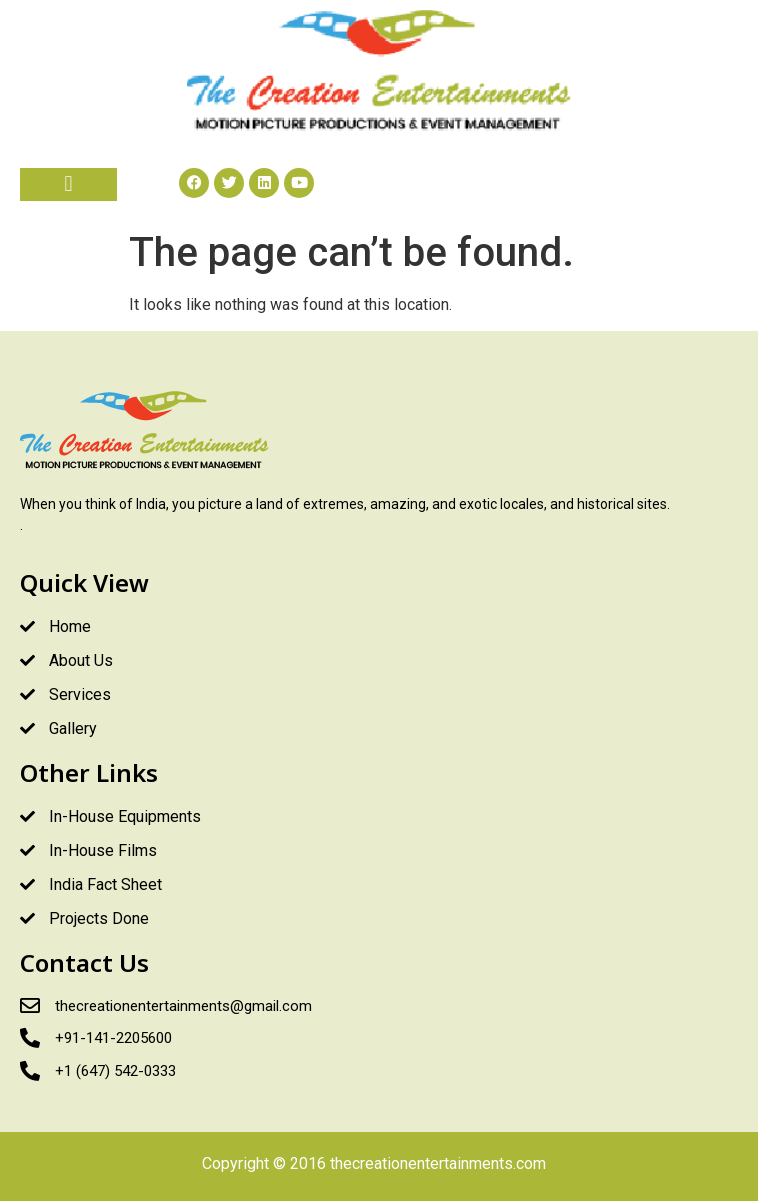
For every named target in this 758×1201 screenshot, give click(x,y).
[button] (68, 184)
